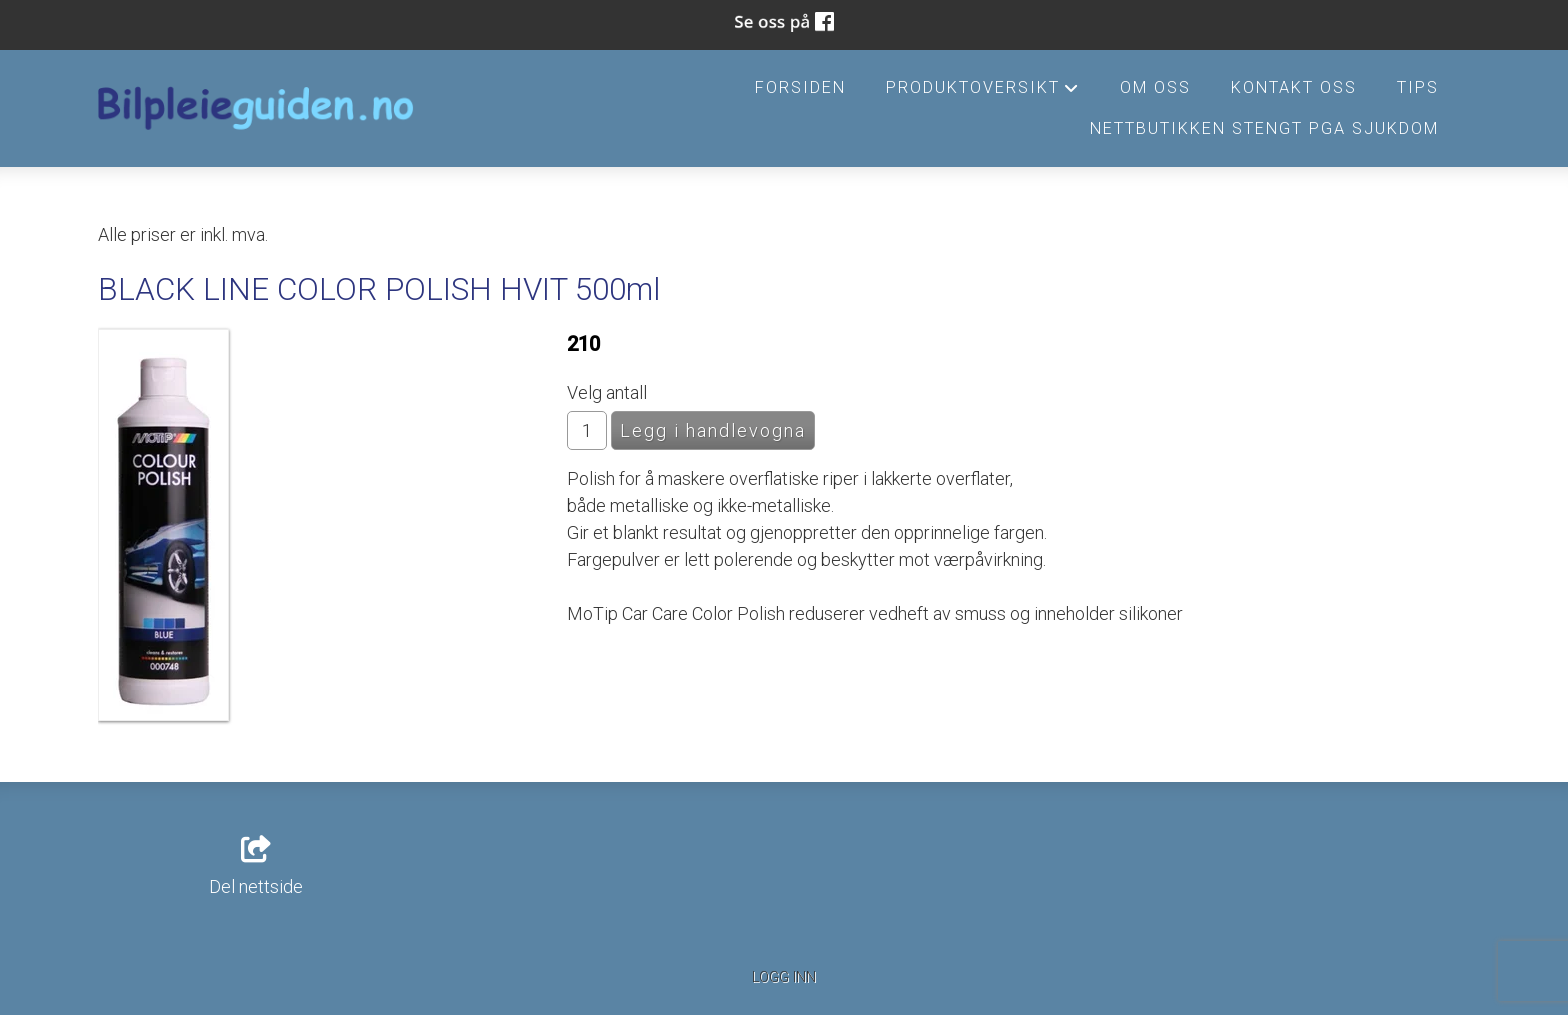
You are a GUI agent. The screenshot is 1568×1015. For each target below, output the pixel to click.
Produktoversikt (983, 93)
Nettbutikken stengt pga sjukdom (1264, 128)
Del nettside (256, 867)
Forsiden (800, 87)
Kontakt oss (1294, 87)
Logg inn (784, 977)
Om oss (1155, 87)
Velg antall (607, 392)
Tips (1418, 87)
